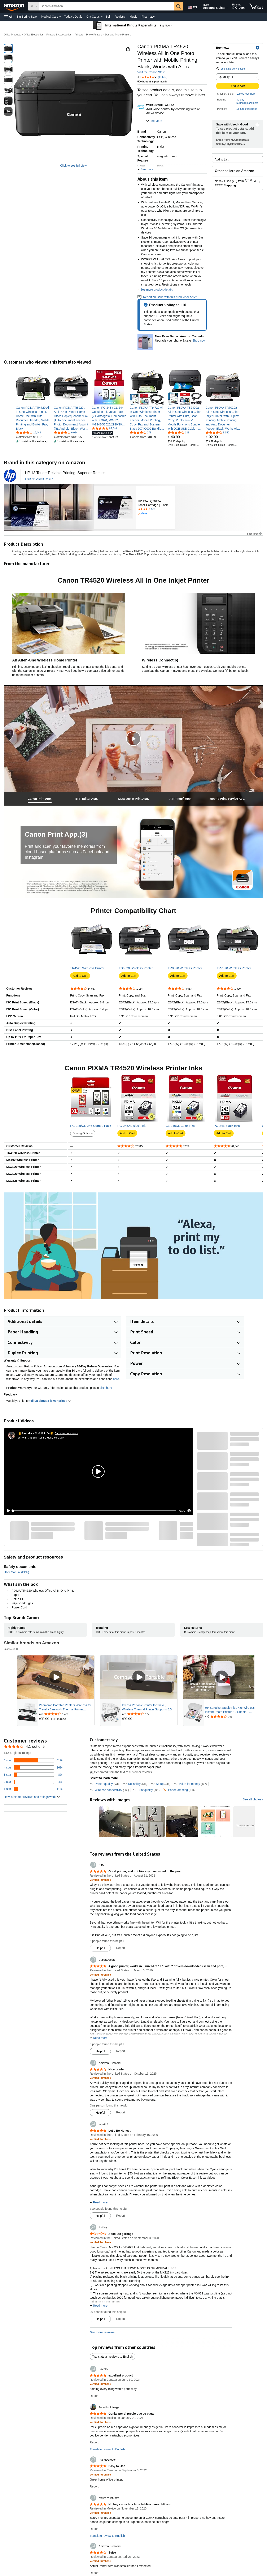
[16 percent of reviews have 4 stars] (33, 1767)
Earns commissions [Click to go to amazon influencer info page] (66, 1433)
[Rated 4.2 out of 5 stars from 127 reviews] (149, 1713)
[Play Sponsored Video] (56, 1677)
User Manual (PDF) (16, 1572)
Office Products (12, 34)
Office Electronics (33, 34)
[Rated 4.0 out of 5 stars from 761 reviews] (232, 1716)
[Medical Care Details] (60, 16)
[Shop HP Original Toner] (39, 479)
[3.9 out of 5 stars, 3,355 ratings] (217, 432)
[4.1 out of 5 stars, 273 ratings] (140, 432)
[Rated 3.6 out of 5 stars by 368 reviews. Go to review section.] (155, 509)
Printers (79, 34)
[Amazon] (14, 6)
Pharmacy (148, 16)
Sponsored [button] (254, 533)
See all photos (252, 1799)
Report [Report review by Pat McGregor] (94, 2486)
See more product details (156, 289)
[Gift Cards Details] (101, 16)
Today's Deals (73, 16)
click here (106, 1387)
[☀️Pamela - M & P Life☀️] (35, 1433)
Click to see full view (73, 165)
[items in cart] (256, 6)
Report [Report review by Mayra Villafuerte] (94, 2528)
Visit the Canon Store (151, 72)
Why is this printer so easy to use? (41, 1437)
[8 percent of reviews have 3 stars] (33, 1775)
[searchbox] (106, 6)
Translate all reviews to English (112, 2356)
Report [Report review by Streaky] (94, 2395)
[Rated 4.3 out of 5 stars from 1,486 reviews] (66, 1713)
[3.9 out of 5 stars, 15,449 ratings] (28, 432)
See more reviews (102, 2332)
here (116, 1379)
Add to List (221, 159)
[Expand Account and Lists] (227, 8)
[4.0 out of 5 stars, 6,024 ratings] (66, 432)
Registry (120, 16)
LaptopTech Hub (245, 93)
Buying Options (82, 1133)
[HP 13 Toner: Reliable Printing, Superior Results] (65, 473)
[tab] (40, 798)
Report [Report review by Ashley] (120, 2318)
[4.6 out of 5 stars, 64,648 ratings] (104, 428)
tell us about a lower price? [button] (50, 1400)
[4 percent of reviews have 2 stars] (33, 1782)
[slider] (94, 1510)
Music (133, 16)
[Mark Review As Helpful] (100, 1948)
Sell (108, 16)
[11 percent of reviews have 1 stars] (33, 1789)
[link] (33, 418)
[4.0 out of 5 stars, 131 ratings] (178, 432)
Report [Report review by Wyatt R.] (120, 2215)
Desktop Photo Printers (118, 34)
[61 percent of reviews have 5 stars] (33, 1760)
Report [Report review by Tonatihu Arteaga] (94, 2442)
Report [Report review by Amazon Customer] (120, 2112)
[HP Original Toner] (10, 475)
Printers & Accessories (58, 34)
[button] (8, 17)
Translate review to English (107, 2449)
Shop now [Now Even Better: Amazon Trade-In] (198, 340)
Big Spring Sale (27, 16)
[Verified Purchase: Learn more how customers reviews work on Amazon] (100, 1879)
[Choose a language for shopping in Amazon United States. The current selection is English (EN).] (192, 6)
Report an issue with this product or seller (167, 297)
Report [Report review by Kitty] (120, 1948)
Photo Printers (94, 34)
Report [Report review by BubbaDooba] (120, 2051)
